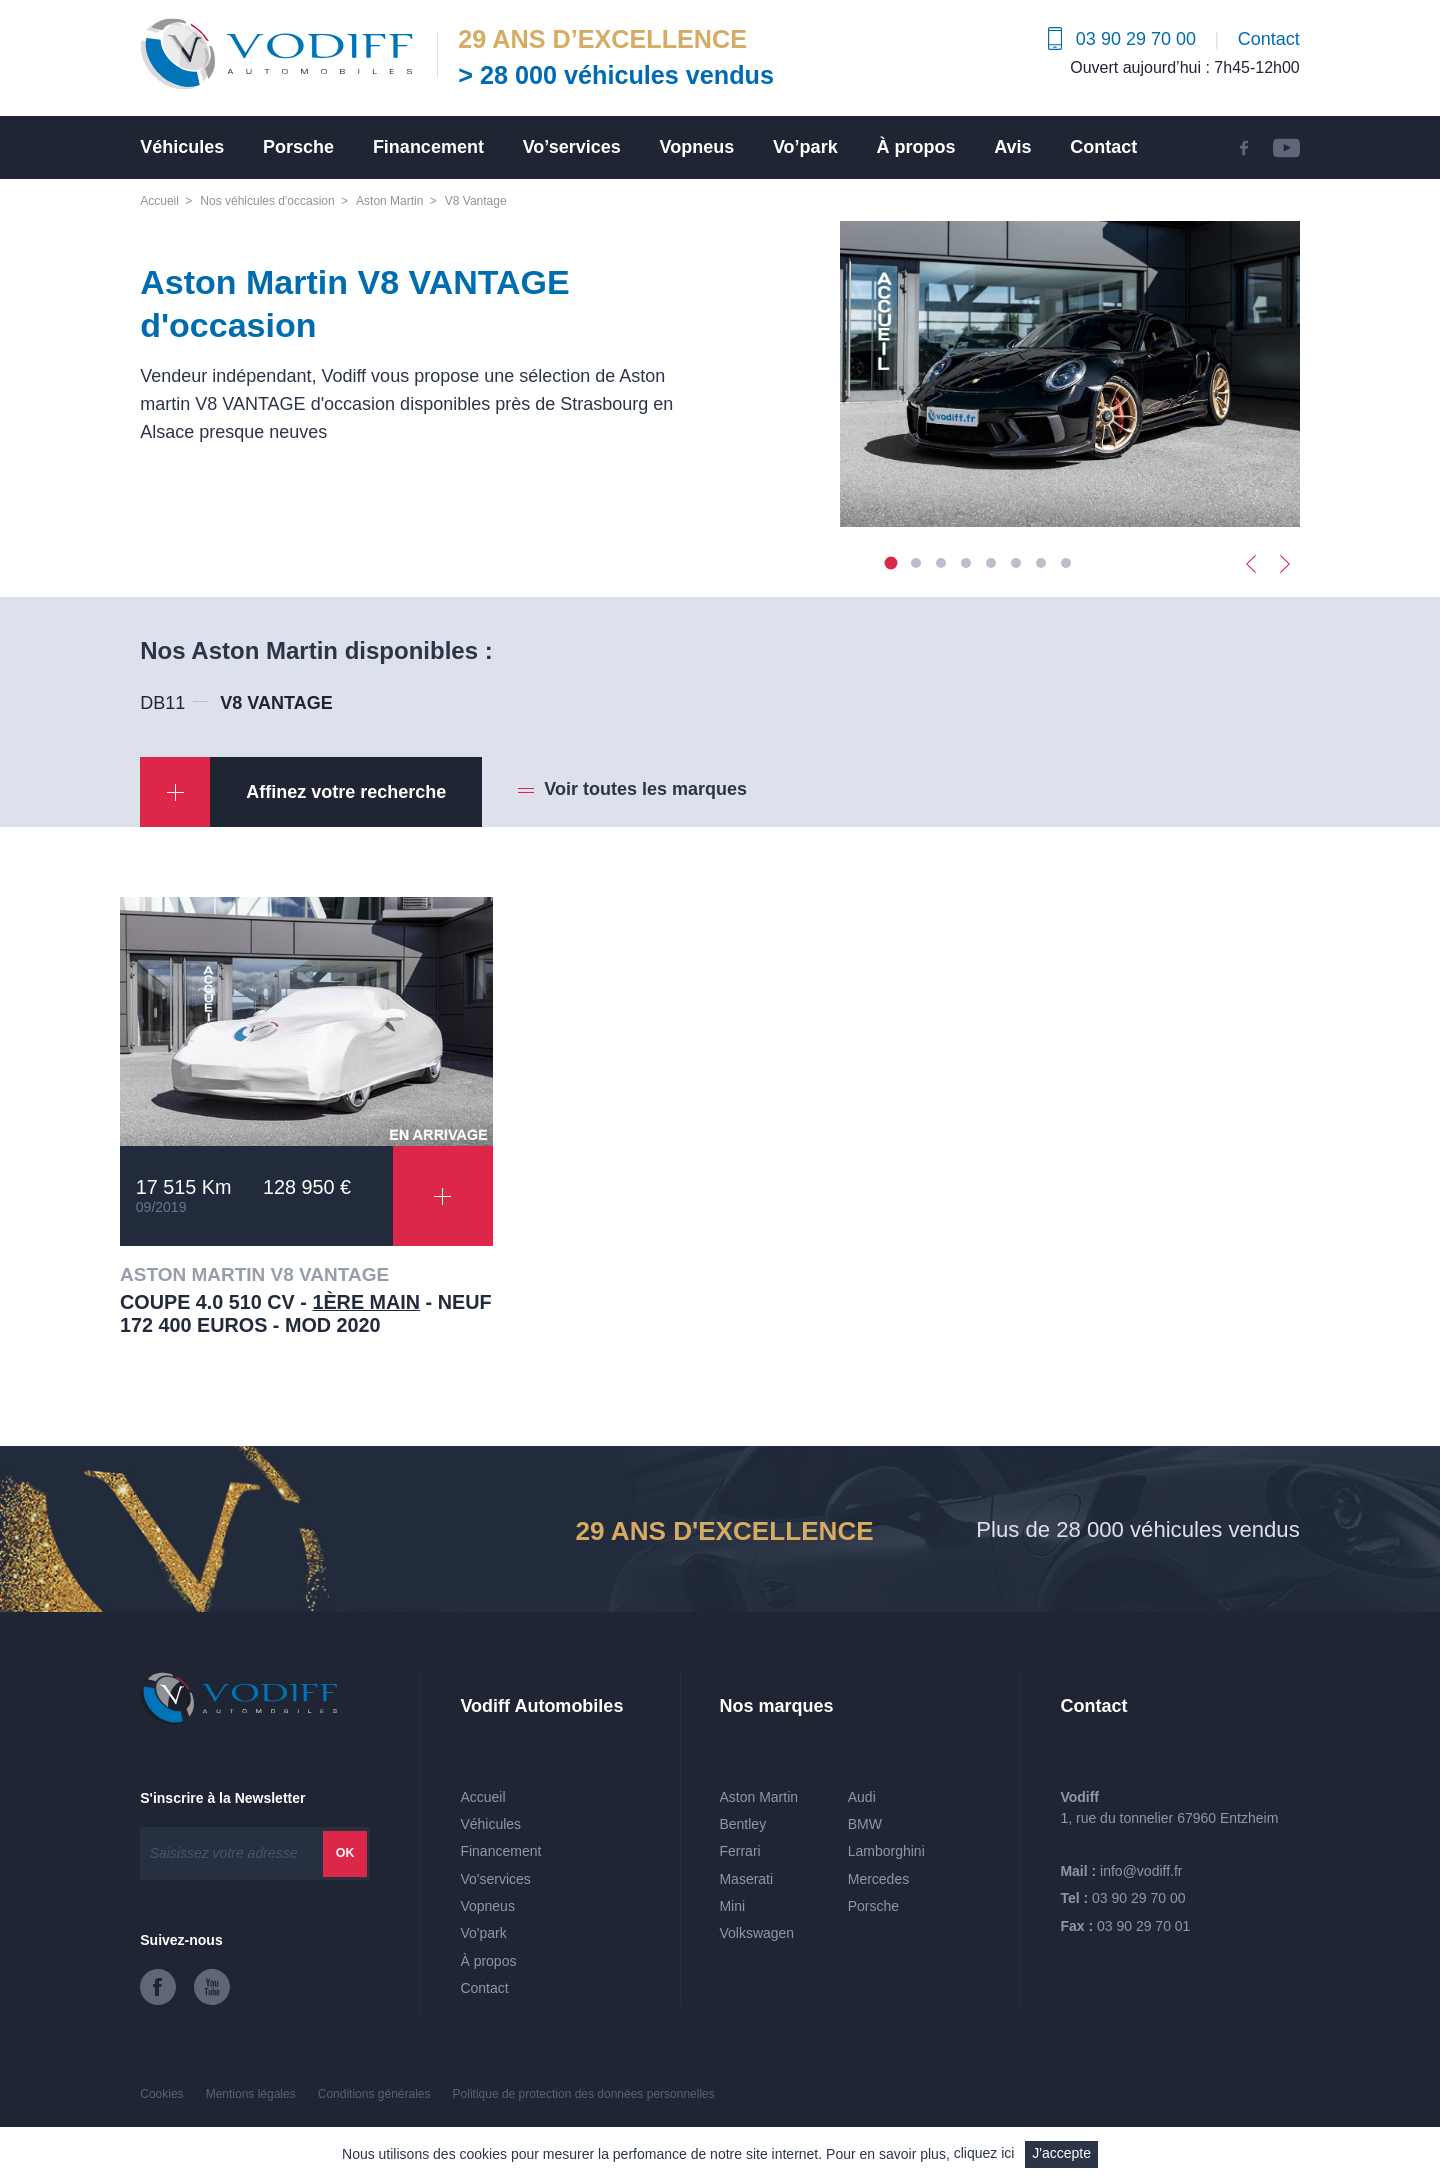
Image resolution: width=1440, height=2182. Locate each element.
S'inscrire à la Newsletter (222, 1798)
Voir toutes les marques (645, 789)
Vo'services (495, 1879)
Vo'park (483, 1933)
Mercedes (878, 1879)
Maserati (746, 1879)
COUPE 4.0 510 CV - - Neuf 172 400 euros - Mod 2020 (306, 1314)
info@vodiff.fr (1141, 1871)
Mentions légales (251, 2094)
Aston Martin (389, 201)
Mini (732, 1906)
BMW (865, 1824)
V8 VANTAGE (276, 703)
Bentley (742, 1824)
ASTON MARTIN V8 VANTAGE (254, 1274)
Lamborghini (886, 1851)
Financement (428, 147)
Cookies (161, 2094)
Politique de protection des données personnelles (584, 2094)
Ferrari (739, 1851)
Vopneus (697, 147)
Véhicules (182, 147)
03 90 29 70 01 (1143, 1926)
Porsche (298, 147)
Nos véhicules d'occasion (267, 201)
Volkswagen (756, 1933)
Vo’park (805, 147)
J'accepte (1061, 2153)
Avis (1012, 147)
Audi (862, 1797)
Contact (1269, 39)
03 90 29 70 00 (1138, 1898)
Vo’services (572, 147)
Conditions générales (374, 2094)
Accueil (159, 201)
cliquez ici (984, 2153)
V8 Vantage (476, 201)
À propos (915, 147)
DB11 (162, 703)
